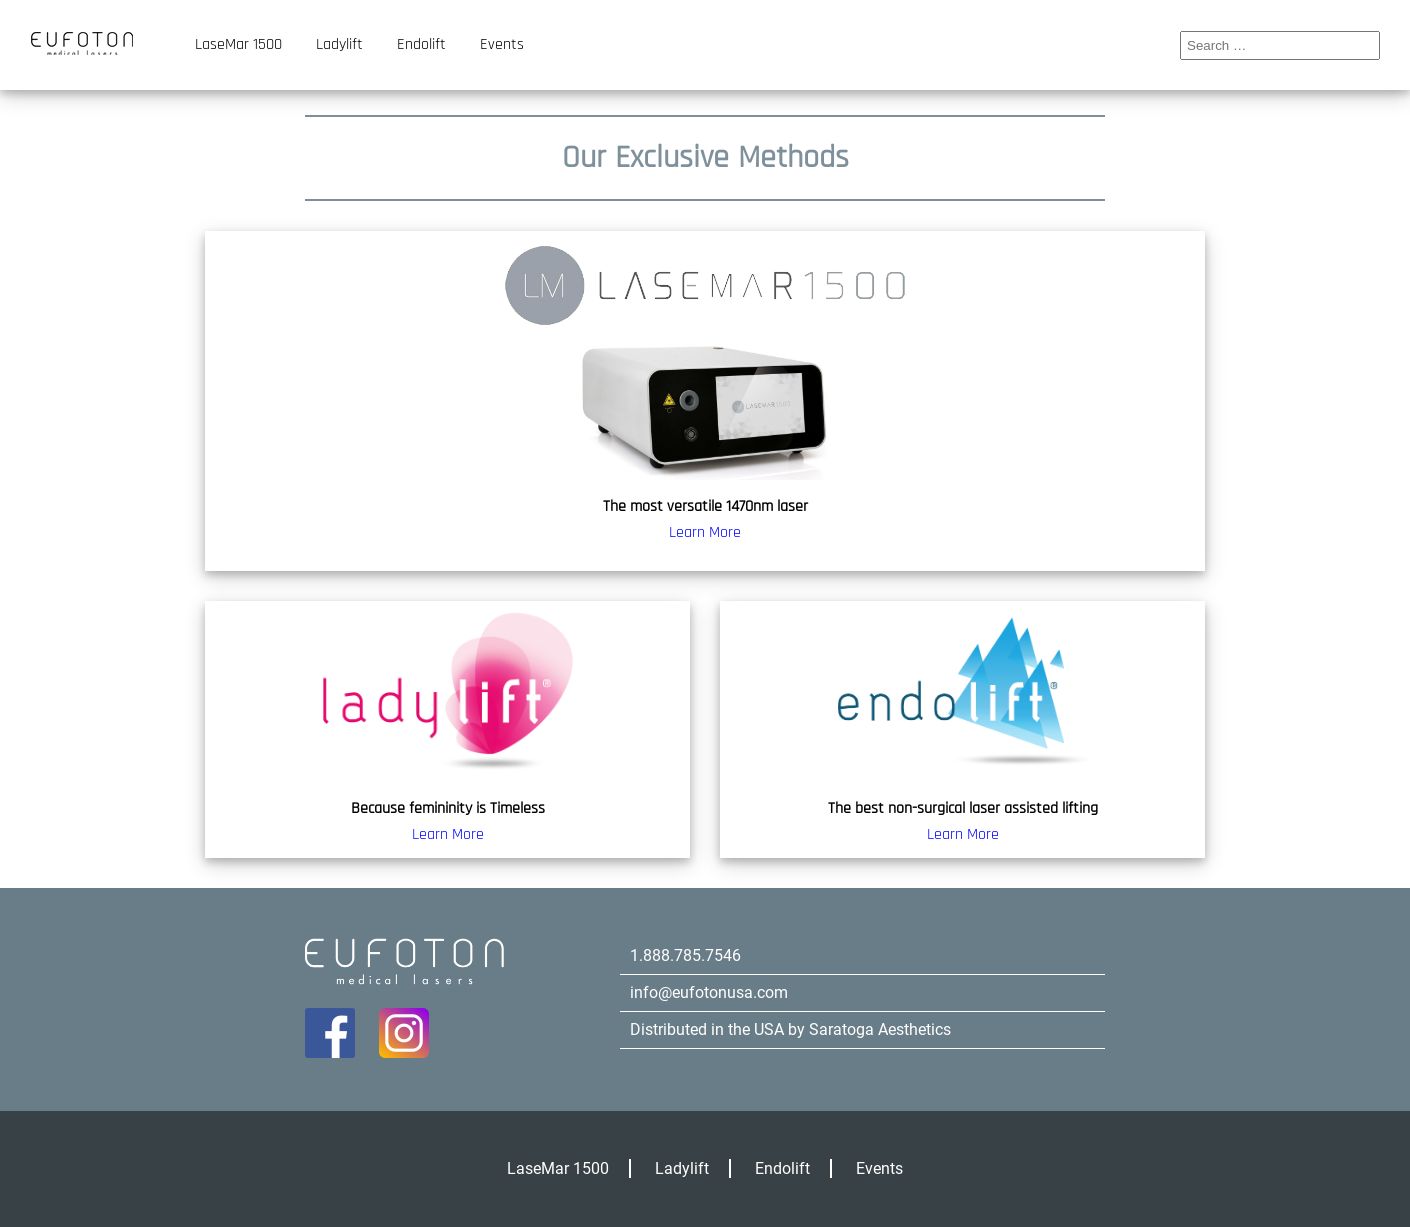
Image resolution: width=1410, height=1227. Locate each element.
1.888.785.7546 (685, 955)
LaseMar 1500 (238, 44)
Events (502, 44)
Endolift (421, 44)
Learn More (705, 532)
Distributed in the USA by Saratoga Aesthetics (790, 1029)
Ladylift (339, 44)
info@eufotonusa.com (709, 992)
